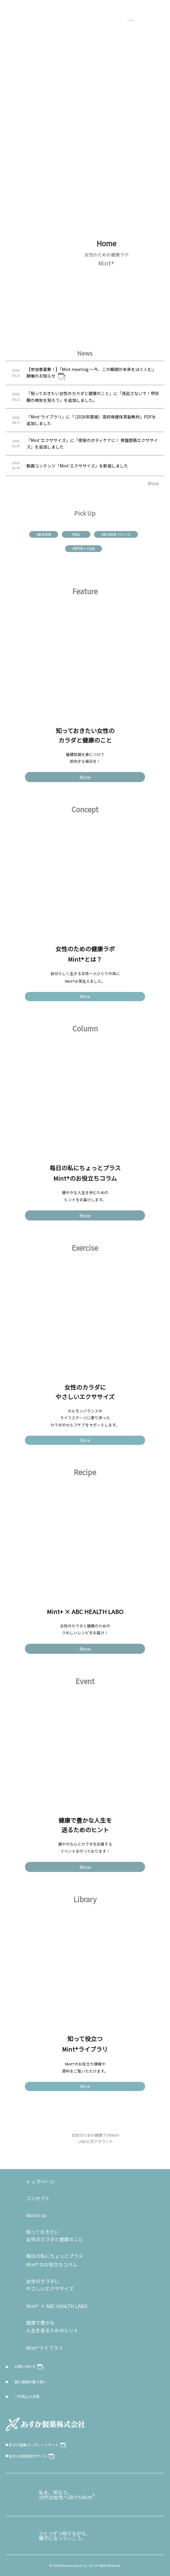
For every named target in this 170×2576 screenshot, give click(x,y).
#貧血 (76, 534)
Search (130, 20)
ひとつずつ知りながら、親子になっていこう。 (65, 2536)
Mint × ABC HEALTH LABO (57, 2305)
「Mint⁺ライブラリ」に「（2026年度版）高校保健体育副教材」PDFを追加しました (91, 420)
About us (36, 2215)
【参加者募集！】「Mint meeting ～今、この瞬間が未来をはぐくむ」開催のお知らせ (91, 373)
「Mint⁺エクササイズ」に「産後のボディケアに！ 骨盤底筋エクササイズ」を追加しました (92, 443)
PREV (52, 269)
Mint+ (18, 12)
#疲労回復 (43, 534)
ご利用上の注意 (27, 2396)
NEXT (161, 269)
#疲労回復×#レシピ (116, 534)
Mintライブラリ (44, 2347)
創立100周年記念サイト (32, 2455)
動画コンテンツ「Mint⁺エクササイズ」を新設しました (77, 466)
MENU (157, 13)
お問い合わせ (29, 2367)
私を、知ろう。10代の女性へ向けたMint (67, 2495)
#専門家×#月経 (83, 548)
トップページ (40, 2181)
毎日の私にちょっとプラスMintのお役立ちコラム (54, 2260)
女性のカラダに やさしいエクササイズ (50, 2284)
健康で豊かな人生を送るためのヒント (52, 2326)
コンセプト (38, 2198)
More (153, 483)
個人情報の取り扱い (31, 2381)
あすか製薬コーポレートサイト (37, 2444)
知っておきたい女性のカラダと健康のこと (54, 2235)
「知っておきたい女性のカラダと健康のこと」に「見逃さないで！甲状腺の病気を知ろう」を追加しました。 (92, 396)
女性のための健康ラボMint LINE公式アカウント (96, 2138)
